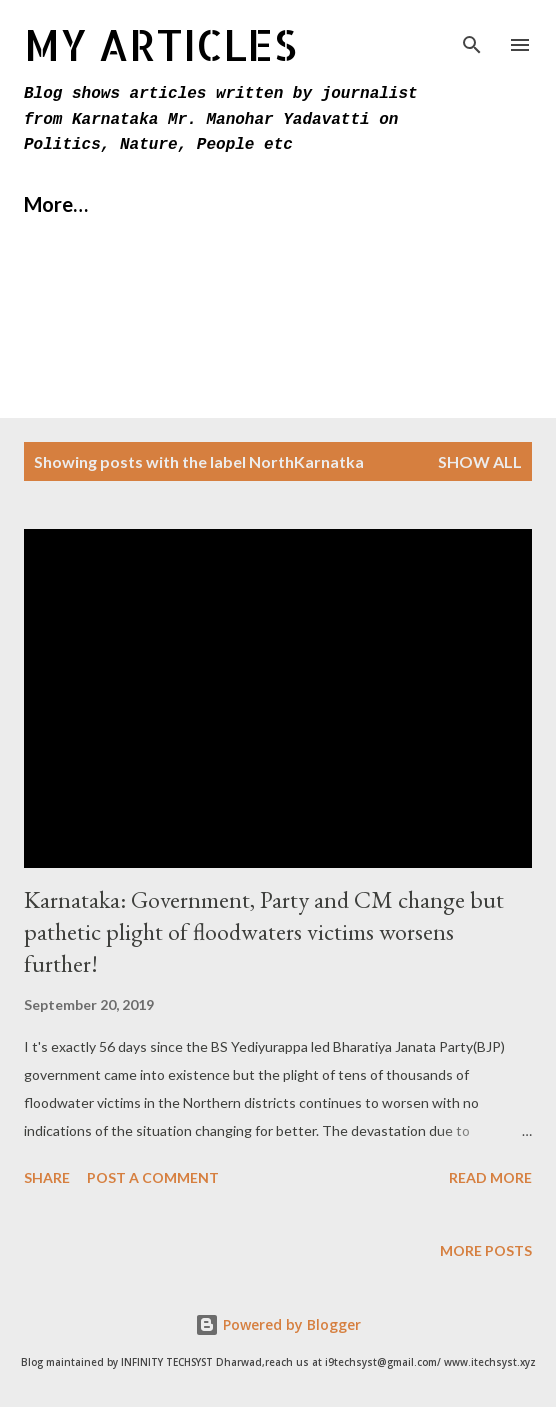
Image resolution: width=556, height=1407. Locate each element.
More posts (486, 1250)
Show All (480, 461)
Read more (490, 1177)
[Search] (472, 36)
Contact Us (315, 204)
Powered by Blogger (278, 1324)
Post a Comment (153, 1177)
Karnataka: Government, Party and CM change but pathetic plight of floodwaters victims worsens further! (264, 931)
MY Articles (160, 44)
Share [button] (47, 1177)
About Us (171, 204)
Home (51, 204)
